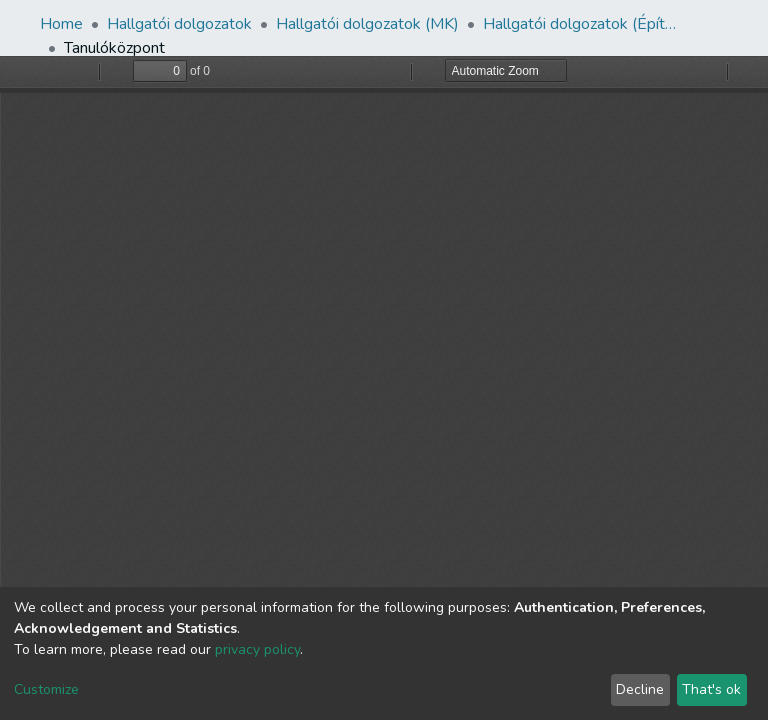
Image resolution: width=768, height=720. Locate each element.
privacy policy (257, 649)
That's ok (711, 689)
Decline (640, 689)
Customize (46, 689)
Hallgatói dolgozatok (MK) (367, 24)
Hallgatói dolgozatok (179, 24)
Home (61, 24)
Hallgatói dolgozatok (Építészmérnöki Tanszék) (583, 24)
